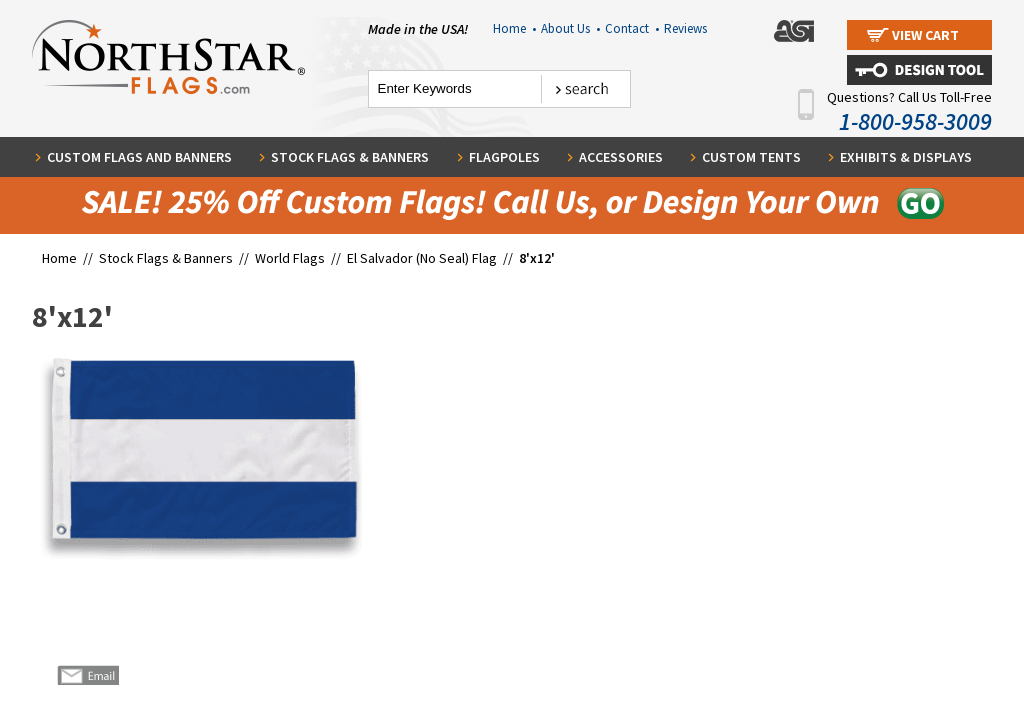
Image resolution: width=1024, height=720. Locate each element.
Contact (632, 28)
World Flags (290, 258)
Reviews (685, 28)
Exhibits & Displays (906, 157)
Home (514, 28)
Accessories (621, 157)
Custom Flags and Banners (139, 157)
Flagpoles (504, 157)
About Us (570, 28)
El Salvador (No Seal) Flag (422, 258)
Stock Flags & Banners (350, 157)
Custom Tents (751, 157)
